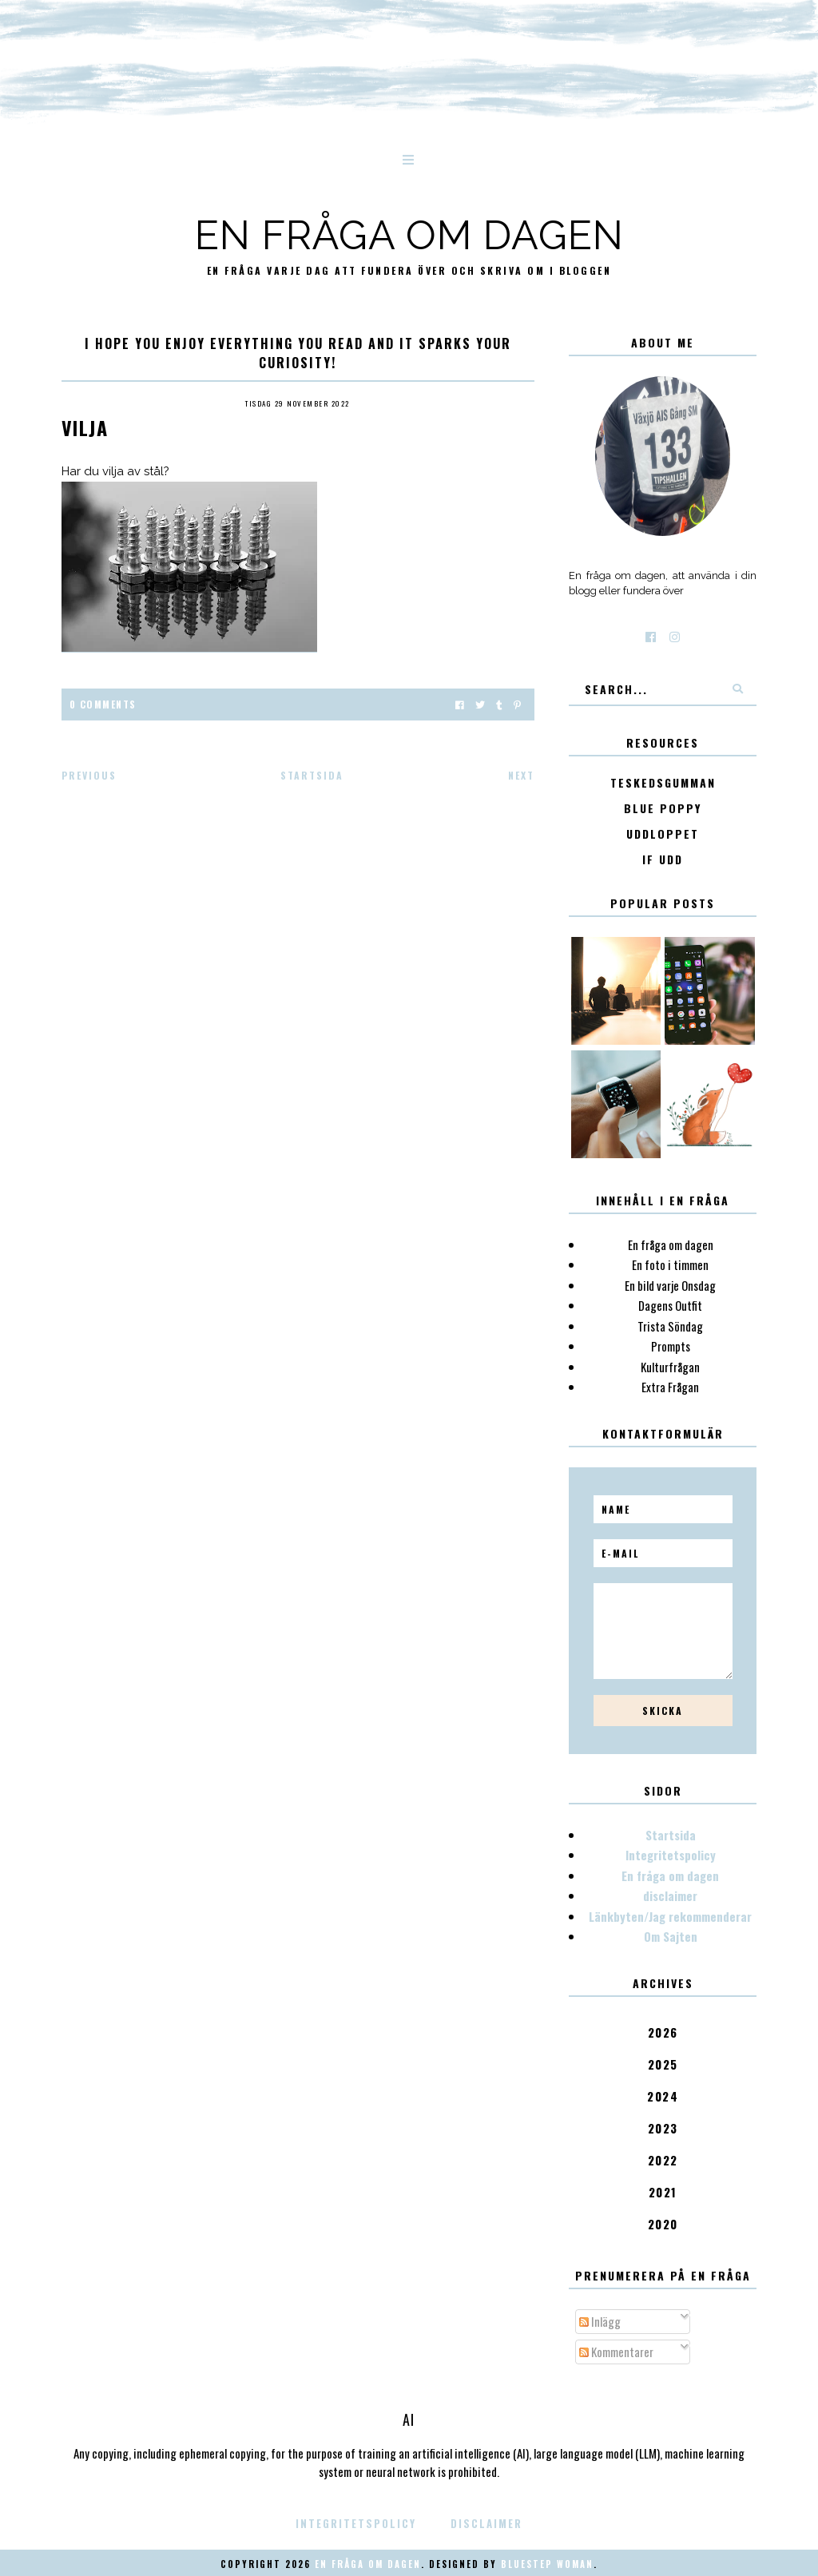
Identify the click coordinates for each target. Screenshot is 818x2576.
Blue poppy (662, 809)
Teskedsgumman (663, 783)
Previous (89, 775)
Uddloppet (662, 834)
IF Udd (662, 860)
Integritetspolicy (670, 1855)
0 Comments (103, 704)
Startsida (311, 775)
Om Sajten (670, 1936)
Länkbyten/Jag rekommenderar (670, 1916)
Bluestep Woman (547, 2564)
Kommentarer (616, 2351)
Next (521, 775)
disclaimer (670, 1895)
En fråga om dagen (409, 235)
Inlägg (600, 2321)
